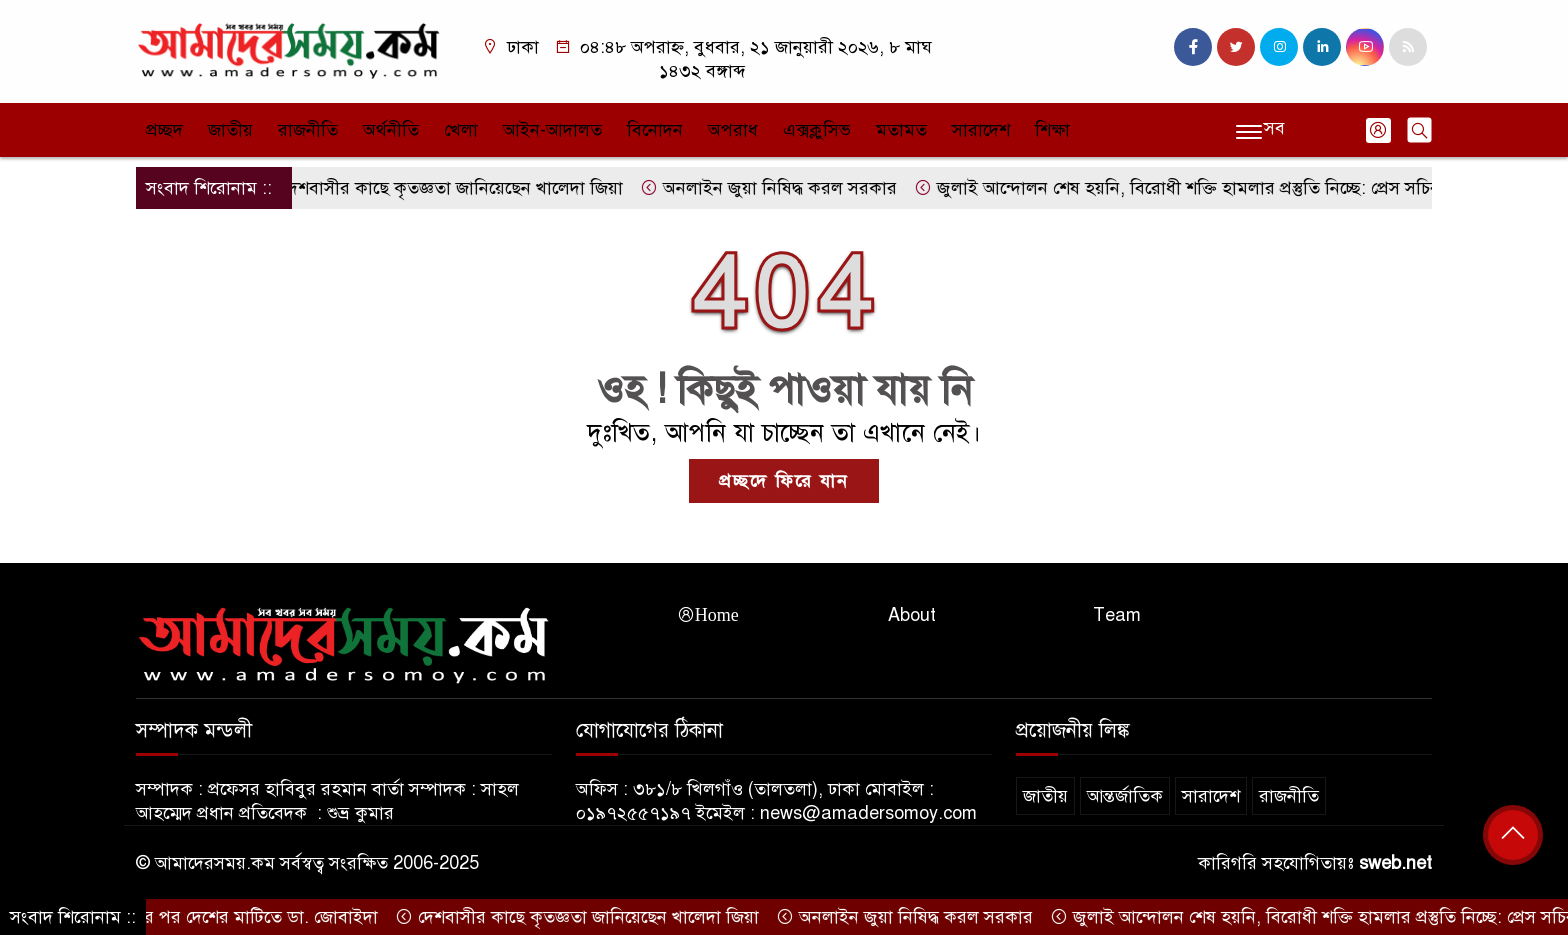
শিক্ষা (1052, 130)
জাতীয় (230, 130)
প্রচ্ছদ (164, 130)
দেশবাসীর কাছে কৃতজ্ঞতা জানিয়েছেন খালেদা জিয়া (449, 188)
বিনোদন (655, 130)
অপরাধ (733, 130)
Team (1117, 615)
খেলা (461, 130)
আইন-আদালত (552, 130)
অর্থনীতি (391, 130)
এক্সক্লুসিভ (817, 130)
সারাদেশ (981, 130)
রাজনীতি (308, 130)
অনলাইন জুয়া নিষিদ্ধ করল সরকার (776, 188)
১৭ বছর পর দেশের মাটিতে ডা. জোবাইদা (234, 917)
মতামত (901, 130)
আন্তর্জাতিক (1125, 796)
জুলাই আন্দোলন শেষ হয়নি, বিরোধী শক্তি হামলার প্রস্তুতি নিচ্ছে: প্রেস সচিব (1185, 188)
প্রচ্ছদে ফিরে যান (784, 481)
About (912, 615)
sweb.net (1395, 863)
